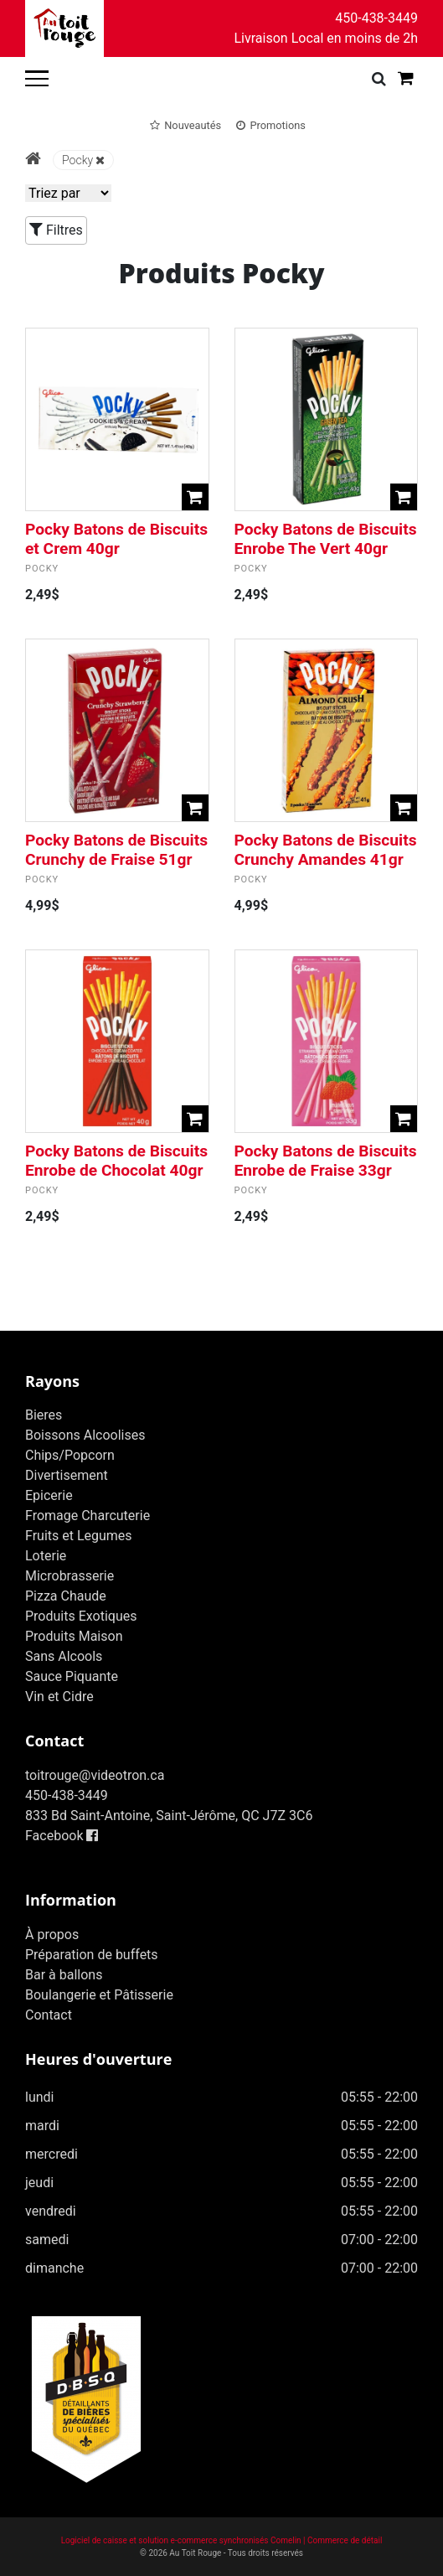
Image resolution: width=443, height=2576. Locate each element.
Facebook (61, 1836)
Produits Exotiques (81, 1616)
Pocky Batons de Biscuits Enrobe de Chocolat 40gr (116, 1160)
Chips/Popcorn (70, 1455)
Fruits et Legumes (78, 1536)
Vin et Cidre (59, 1696)
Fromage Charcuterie (87, 1515)
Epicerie (49, 1495)
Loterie (45, 1556)
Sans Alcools (63, 1656)
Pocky (83, 160)
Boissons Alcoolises (85, 1435)
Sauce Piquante (71, 1676)
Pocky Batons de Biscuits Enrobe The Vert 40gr (325, 539)
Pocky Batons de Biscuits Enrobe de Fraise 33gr (325, 1160)
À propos (52, 1934)
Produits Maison (73, 1636)
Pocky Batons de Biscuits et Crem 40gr (116, 539)
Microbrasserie (69, 1576)
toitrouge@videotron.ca (94, 1775)
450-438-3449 (376, 18)
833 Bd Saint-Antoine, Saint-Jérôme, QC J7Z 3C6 (168, 1815)
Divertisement (66, 1475)
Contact (48, 2015)
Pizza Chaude (65, 1596)
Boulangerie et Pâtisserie (99, 1995)
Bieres (43, 1415)
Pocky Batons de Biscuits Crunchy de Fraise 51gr (116, 849)
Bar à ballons (63, 1975)
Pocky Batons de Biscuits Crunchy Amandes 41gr (325, 849)
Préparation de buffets (91, 1955)
